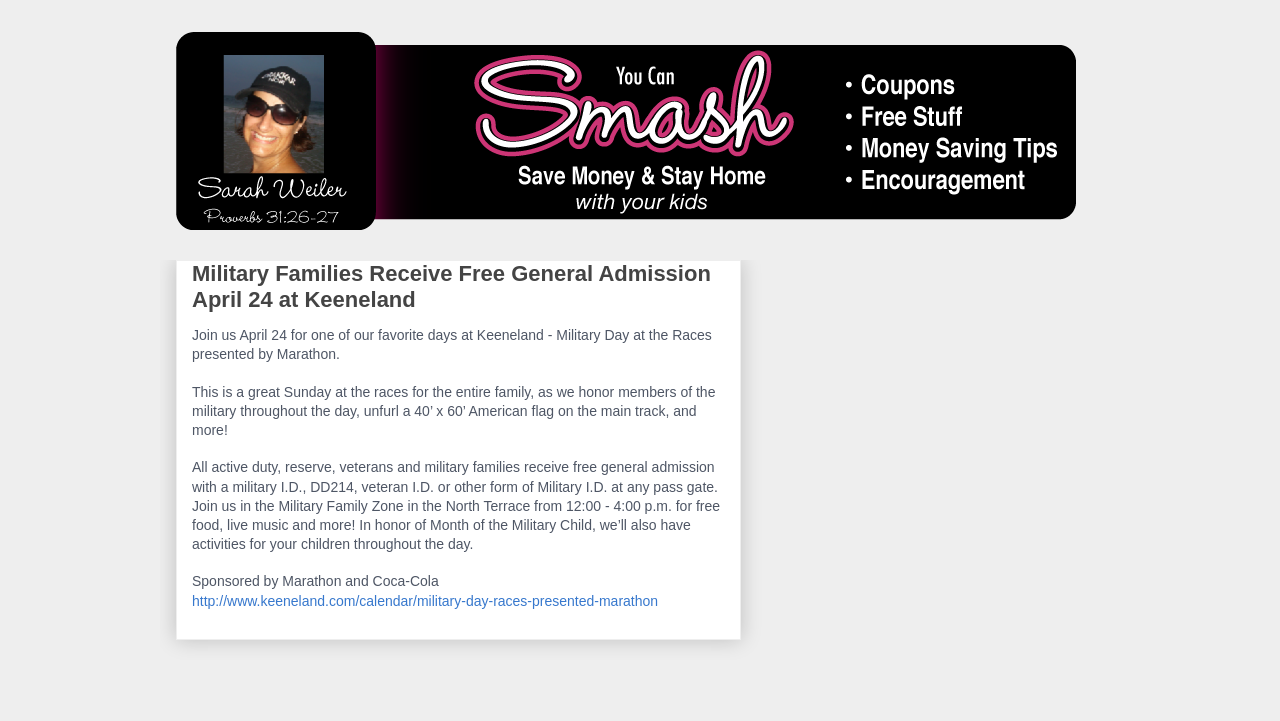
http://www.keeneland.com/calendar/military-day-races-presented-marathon (425, 601)
